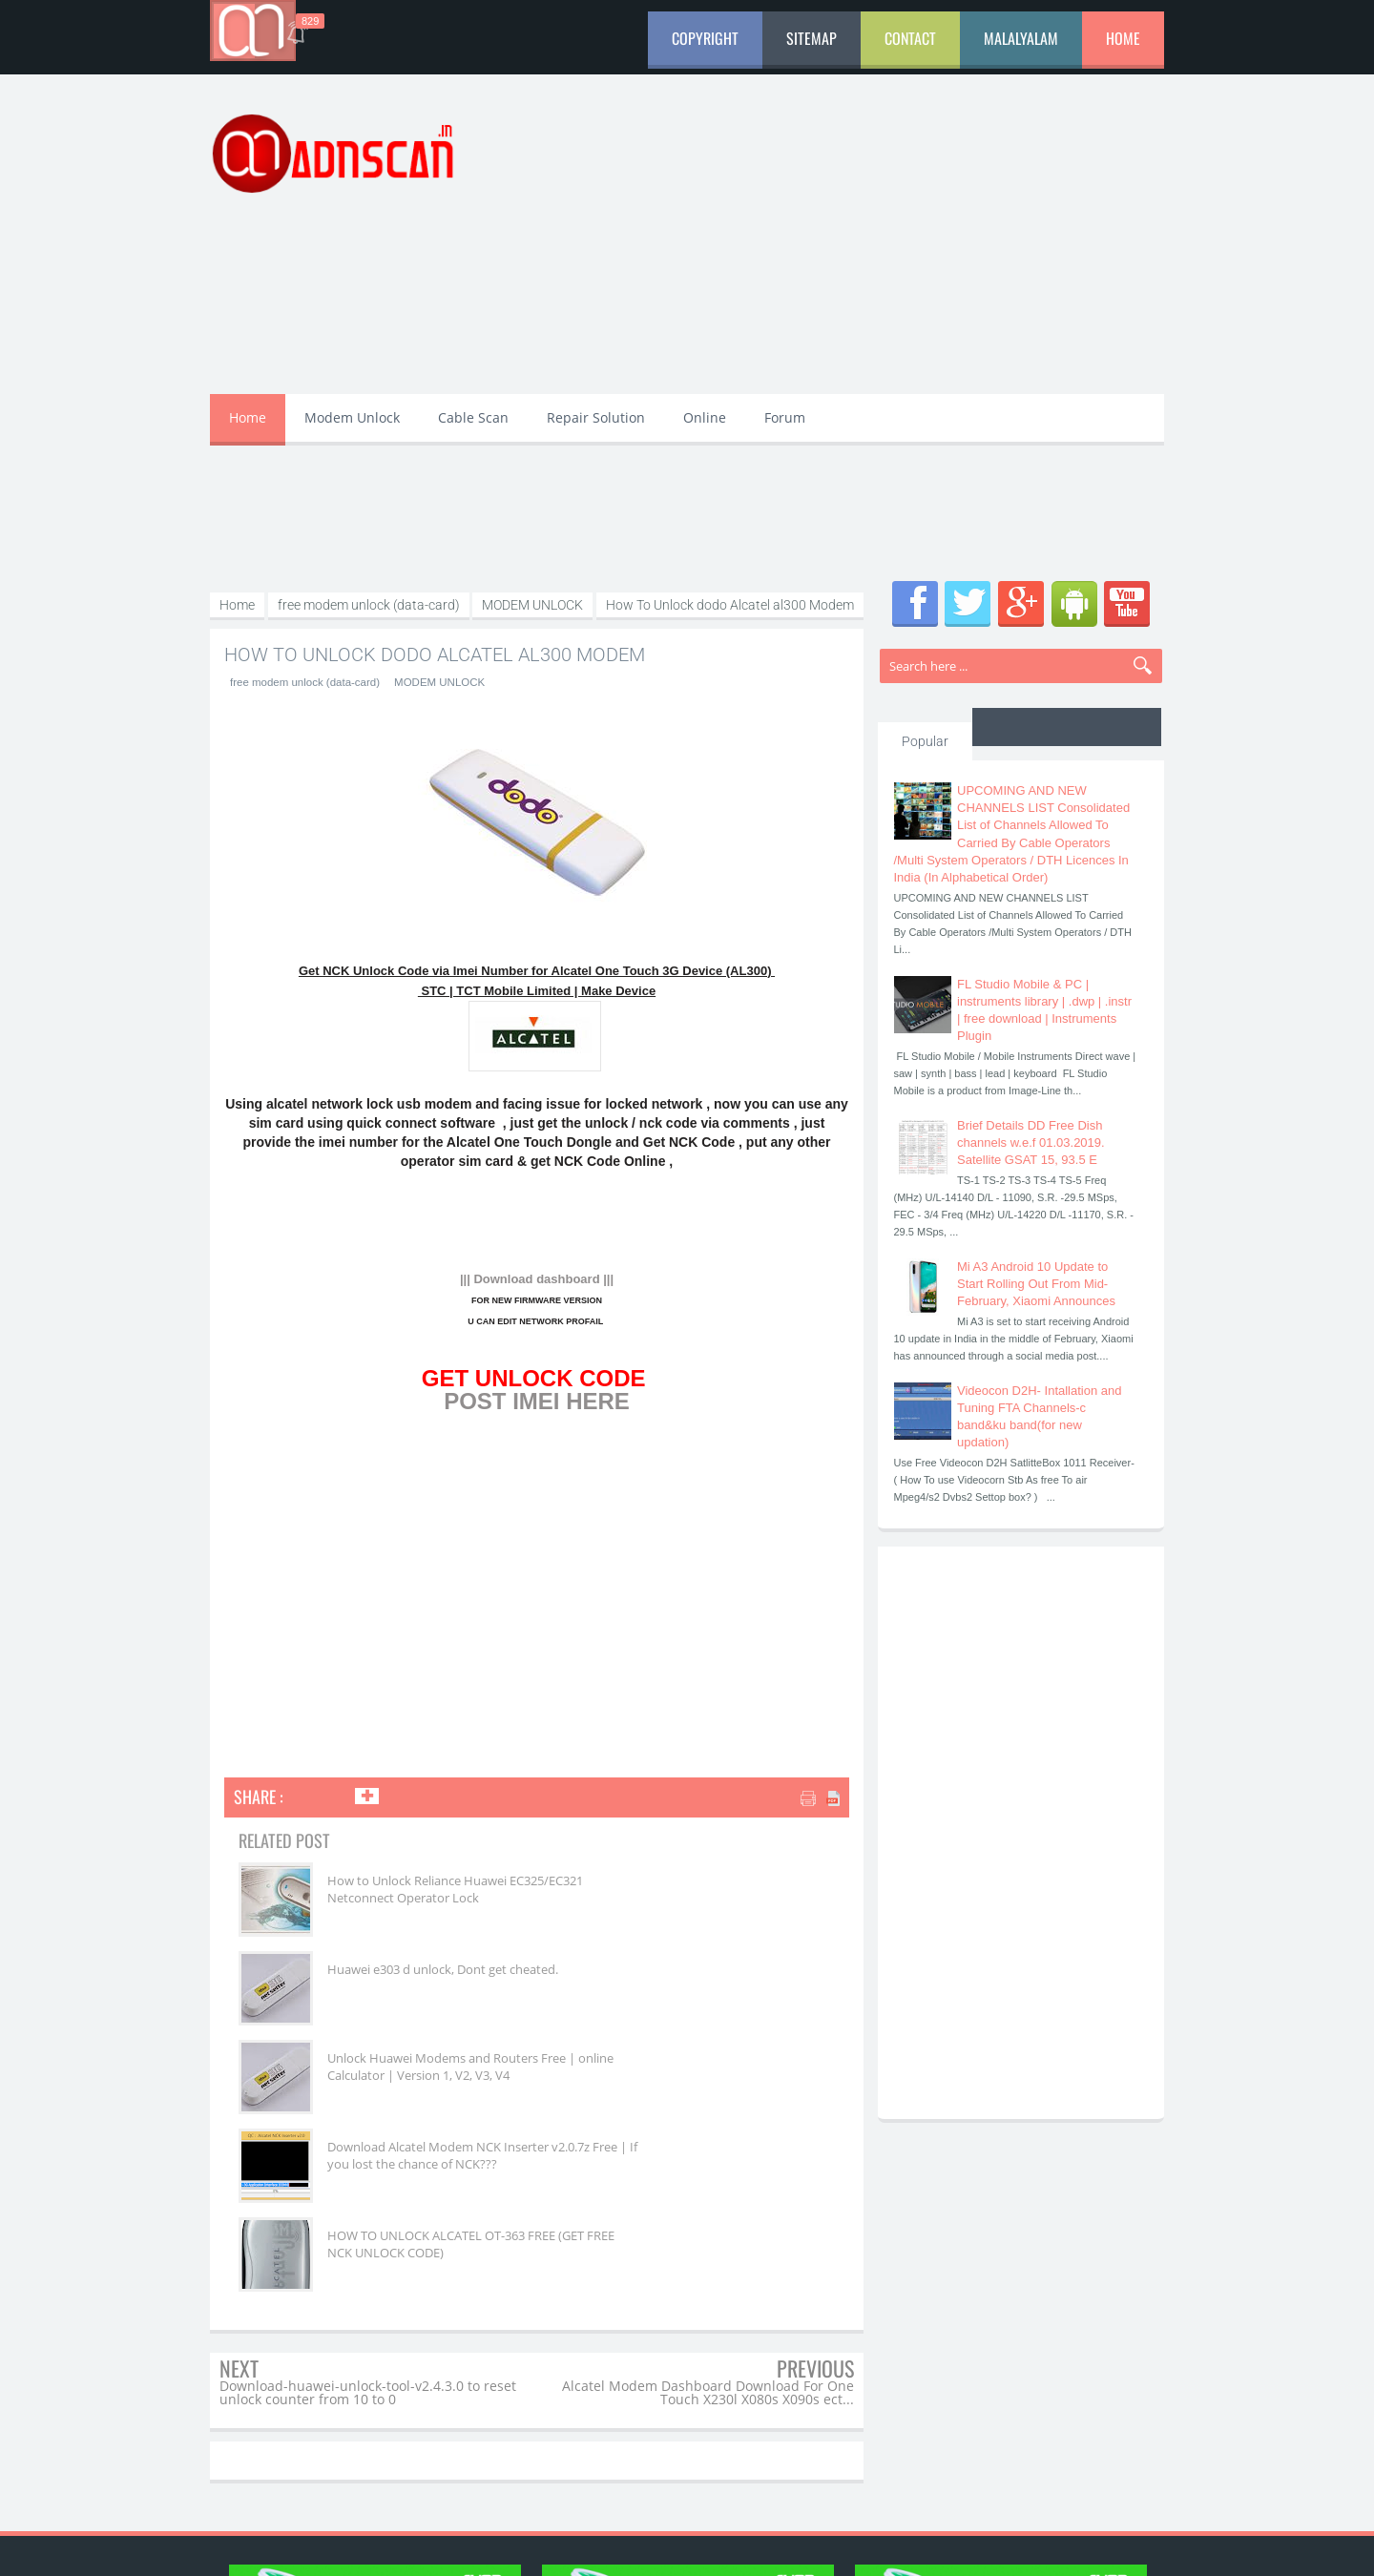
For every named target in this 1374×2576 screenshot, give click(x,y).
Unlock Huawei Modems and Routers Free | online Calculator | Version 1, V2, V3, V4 (409, 1995)
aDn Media (862, 2545)
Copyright (705, 38)
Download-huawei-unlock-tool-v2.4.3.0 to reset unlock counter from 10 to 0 (367, 2215)
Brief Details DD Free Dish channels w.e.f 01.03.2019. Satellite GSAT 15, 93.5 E (1031, 1142)
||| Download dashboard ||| (537, 1279)
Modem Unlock (352, 417)
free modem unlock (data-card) (301, 682)
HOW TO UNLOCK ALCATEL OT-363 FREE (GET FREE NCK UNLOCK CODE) (692, 2075)
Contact (910, 38)
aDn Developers (1000, 2545)
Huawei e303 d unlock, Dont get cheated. (693, 1889)
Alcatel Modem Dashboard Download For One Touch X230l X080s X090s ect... (708, 2215)
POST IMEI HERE (537, 1401)
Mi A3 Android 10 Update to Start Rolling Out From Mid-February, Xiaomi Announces (1036, 1283)
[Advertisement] (816, 246)
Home (1123, 38)
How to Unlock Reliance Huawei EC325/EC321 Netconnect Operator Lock (403, 1897)
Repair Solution (596, 417)
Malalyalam (1021, 38)
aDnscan (366, 2545)
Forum (784, 417)
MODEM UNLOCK (430, 682)
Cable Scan (473, 417)
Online (704, 417)
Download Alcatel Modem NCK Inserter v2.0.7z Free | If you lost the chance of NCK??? (700, 1986)
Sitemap (811, 38)
